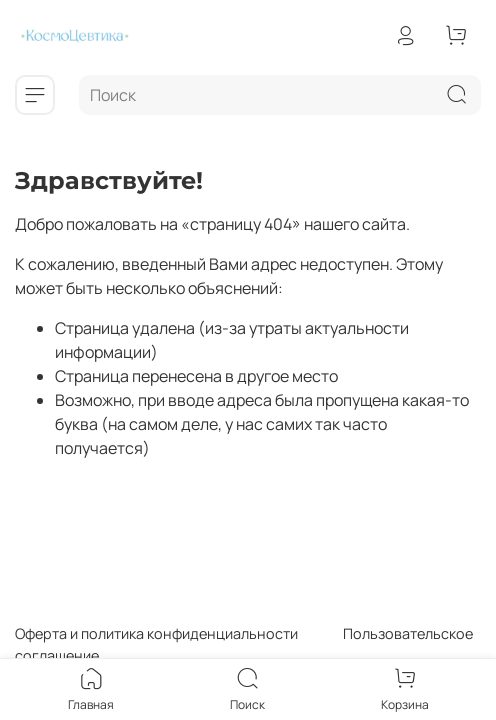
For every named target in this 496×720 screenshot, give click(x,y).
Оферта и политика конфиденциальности (156, 633)
